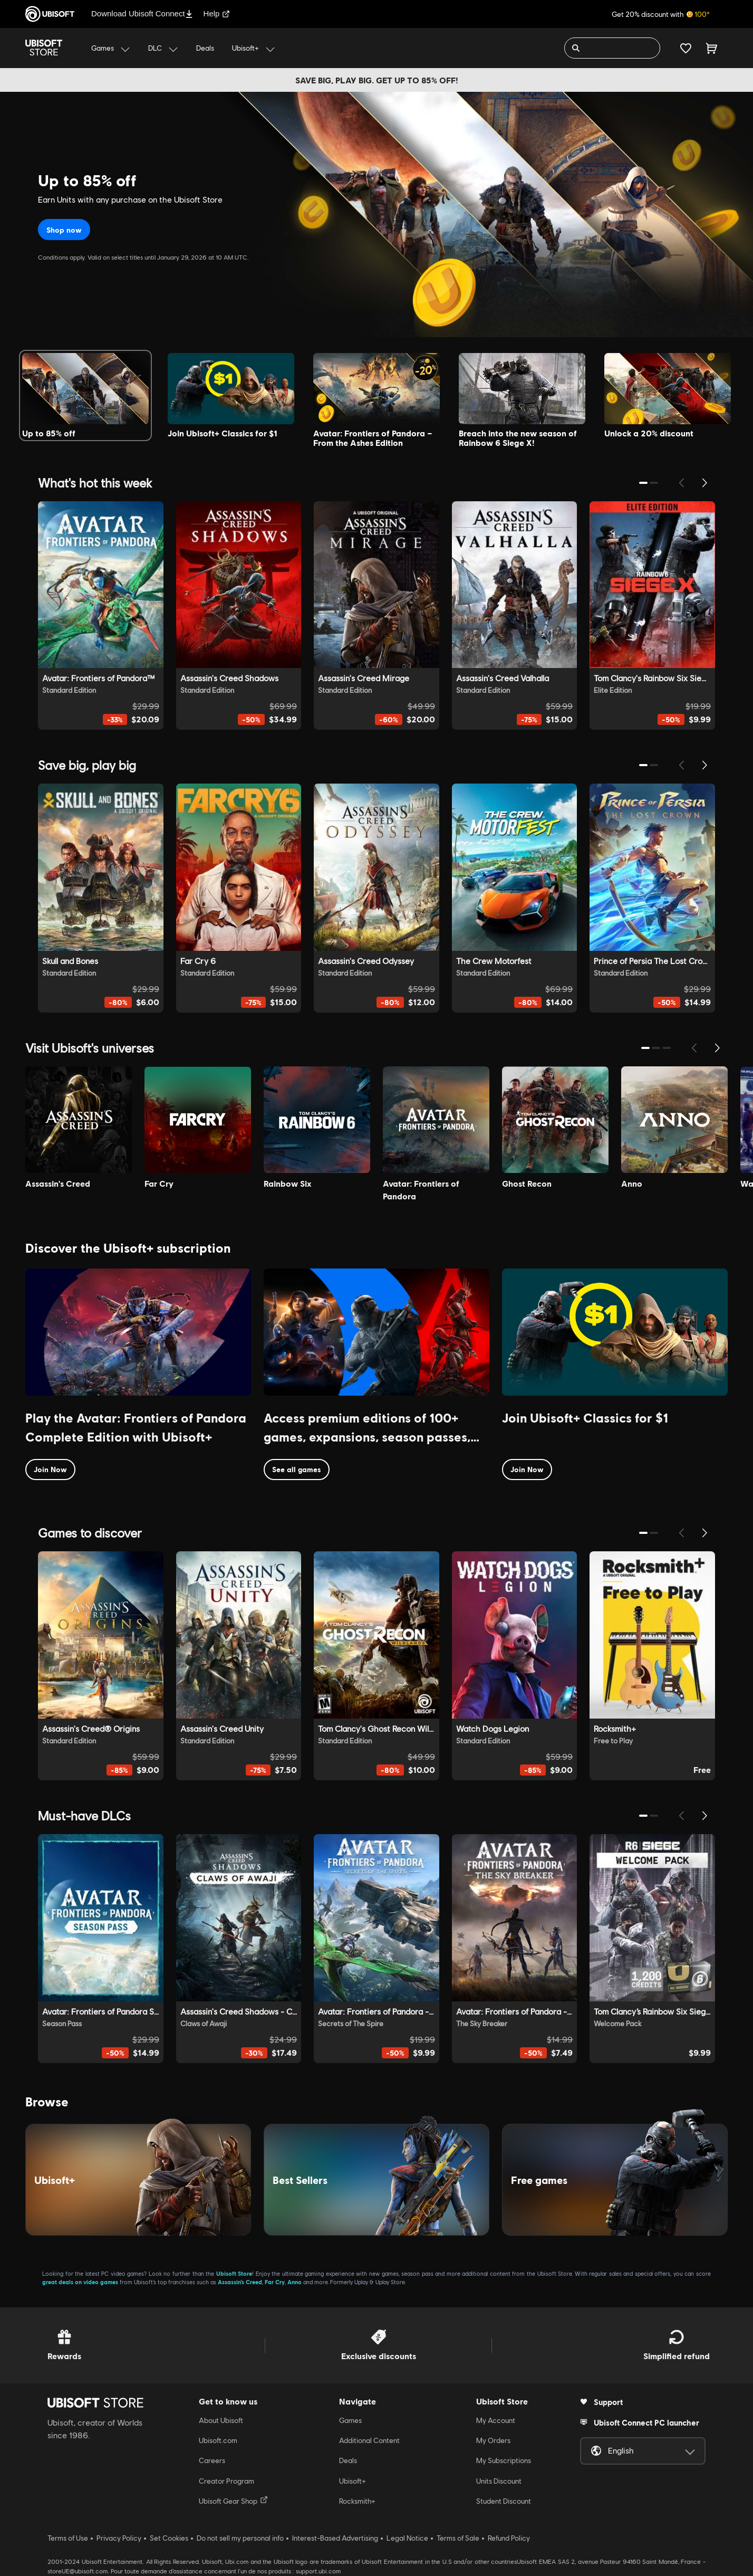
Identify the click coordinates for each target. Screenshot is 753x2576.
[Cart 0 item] (711, 48)
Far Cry (275, 2281)
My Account (495, 2420)
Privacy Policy (118, 2538)
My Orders (493, 2440)
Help (217, 13)
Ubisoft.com (218, 2440)
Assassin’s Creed (240, 2281)
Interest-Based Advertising (335, 2538)
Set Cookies (169, 2538)
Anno (294, 2281)
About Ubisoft (221, 2420)
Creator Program (226, 2481)
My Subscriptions (503, 2460)
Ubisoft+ (352, 2481)
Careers (212, 2460)
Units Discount (499, 2481)
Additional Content (369, 2440)
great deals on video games (80, 2281)
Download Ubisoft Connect (142, 13)
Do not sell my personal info (240, 2538)
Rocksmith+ (357, 2501)
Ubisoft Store (234, 2273)
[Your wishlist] (686, 48)
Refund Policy (509, 2538)
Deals (348, 2460)
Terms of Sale (458, 2538)
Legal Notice (407, 2538)
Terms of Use (67, 2538)
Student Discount (503, 2501)
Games (350, 2420)
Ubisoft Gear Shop (233, 2500)
